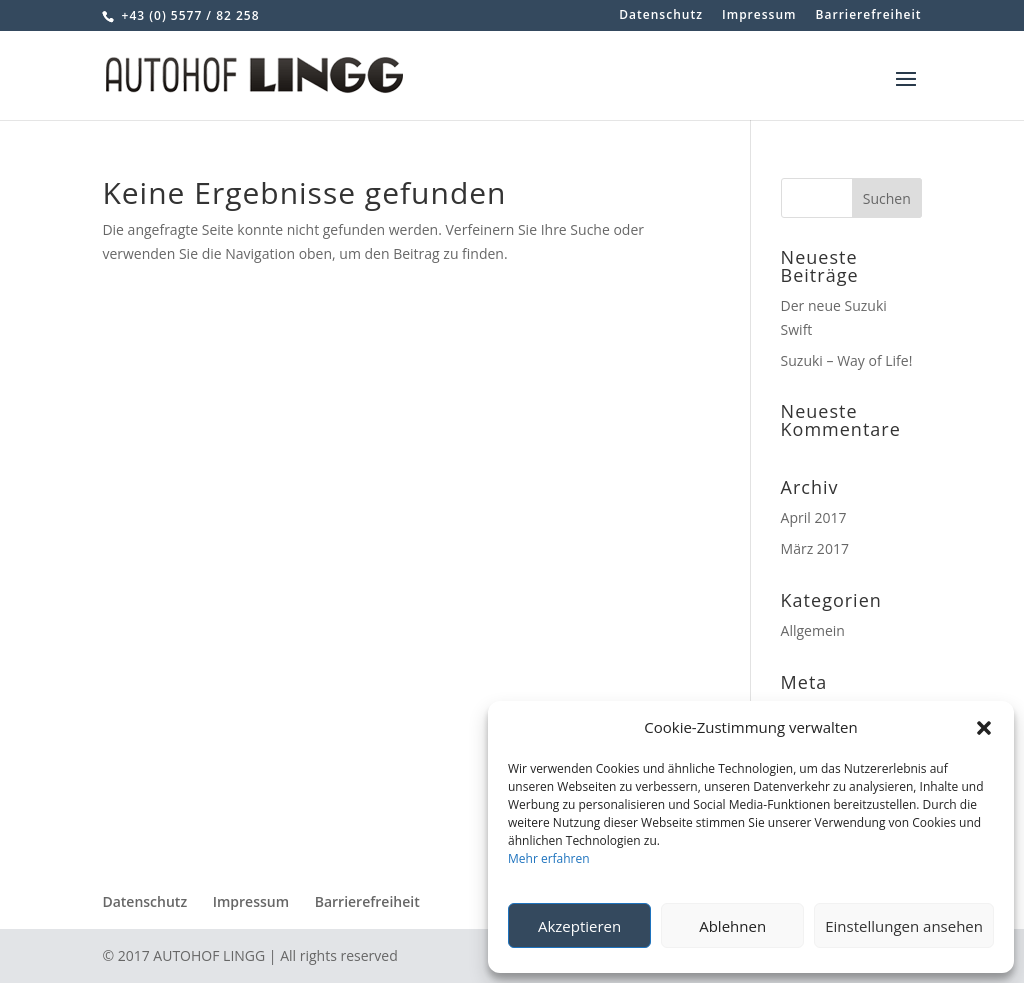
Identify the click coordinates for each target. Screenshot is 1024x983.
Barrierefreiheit (869, 16)
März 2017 (815, 548)
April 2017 (814, 517)
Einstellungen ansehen (904, 926)
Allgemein (813, 630)
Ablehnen (732, 926)
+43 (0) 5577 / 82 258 (188, 15)
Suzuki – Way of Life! (847, 360)
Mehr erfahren (549, 858)
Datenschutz (661, 16)
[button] (984, 728)
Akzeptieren (579, 926)
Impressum (759, 16)
